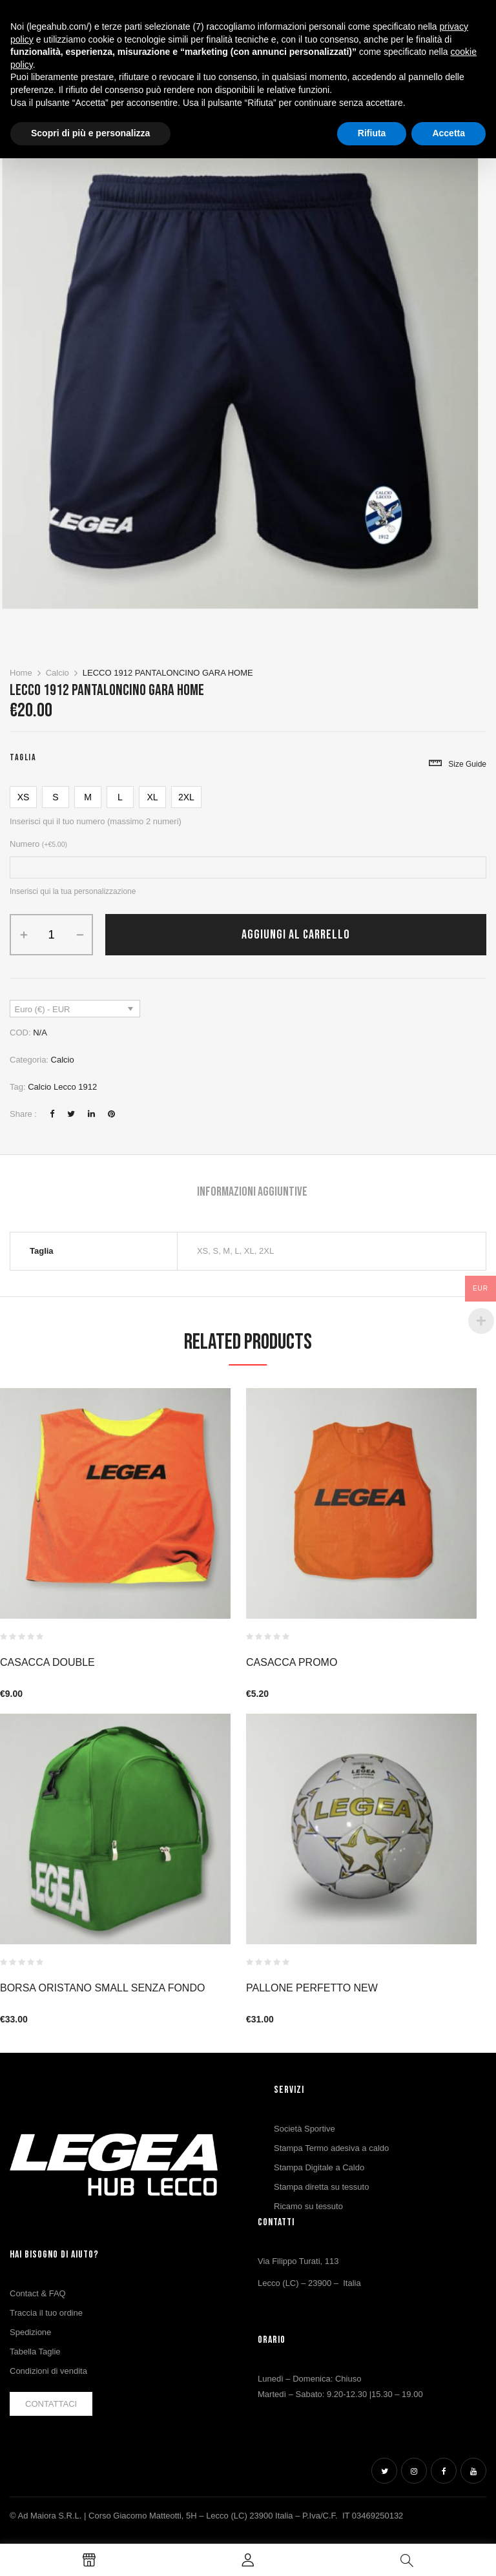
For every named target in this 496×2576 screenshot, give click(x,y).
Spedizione (30, 2332)
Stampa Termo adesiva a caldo (331, 2148)
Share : (23, 1114)
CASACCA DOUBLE (47, 1662)
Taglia (23, 757)
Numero (38, 844)
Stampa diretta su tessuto (321, 2187)
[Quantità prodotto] (51, 934)
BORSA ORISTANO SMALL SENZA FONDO (102, 1987)
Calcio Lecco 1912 (62, 1087)
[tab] (252, 1193)
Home (21, 673)
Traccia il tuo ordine (46, 2313)
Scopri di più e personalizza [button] (90, 133)
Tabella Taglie (35, 2351)
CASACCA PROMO (291, 1662)
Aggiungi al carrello (296, 934)
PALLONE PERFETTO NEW (312, 1987)
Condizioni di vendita (48, 2371)
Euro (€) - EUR (42, 1009)
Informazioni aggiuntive (252, 1192)
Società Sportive (304, 2129)
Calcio (57, 673)
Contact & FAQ (38, 2293)
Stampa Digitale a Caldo (319, 2167)
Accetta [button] (448, 133)
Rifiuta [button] (372, 133)
